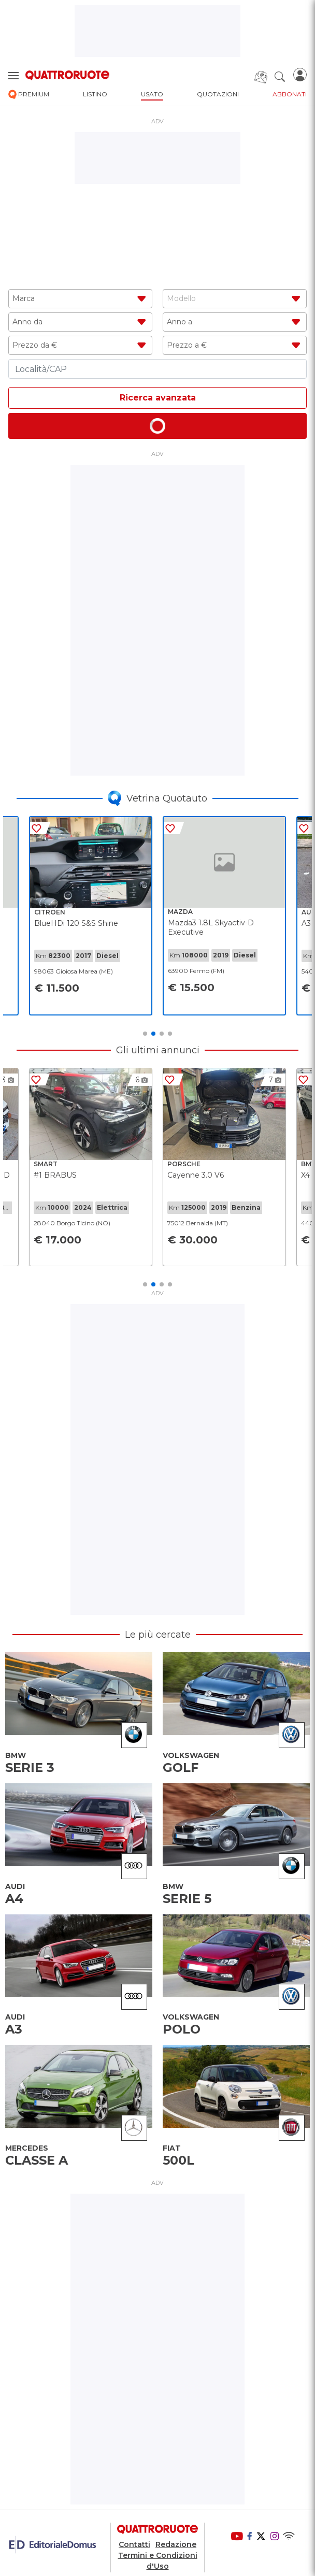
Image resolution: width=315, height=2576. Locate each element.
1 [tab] (145, 1034)
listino (95, 94)
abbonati (290, 94)
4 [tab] (170, 1034)
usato (152, 94)
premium (28, 94)
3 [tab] (162, 1034)
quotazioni (218, 94)
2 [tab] (153, 1034)
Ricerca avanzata (158, 398)
